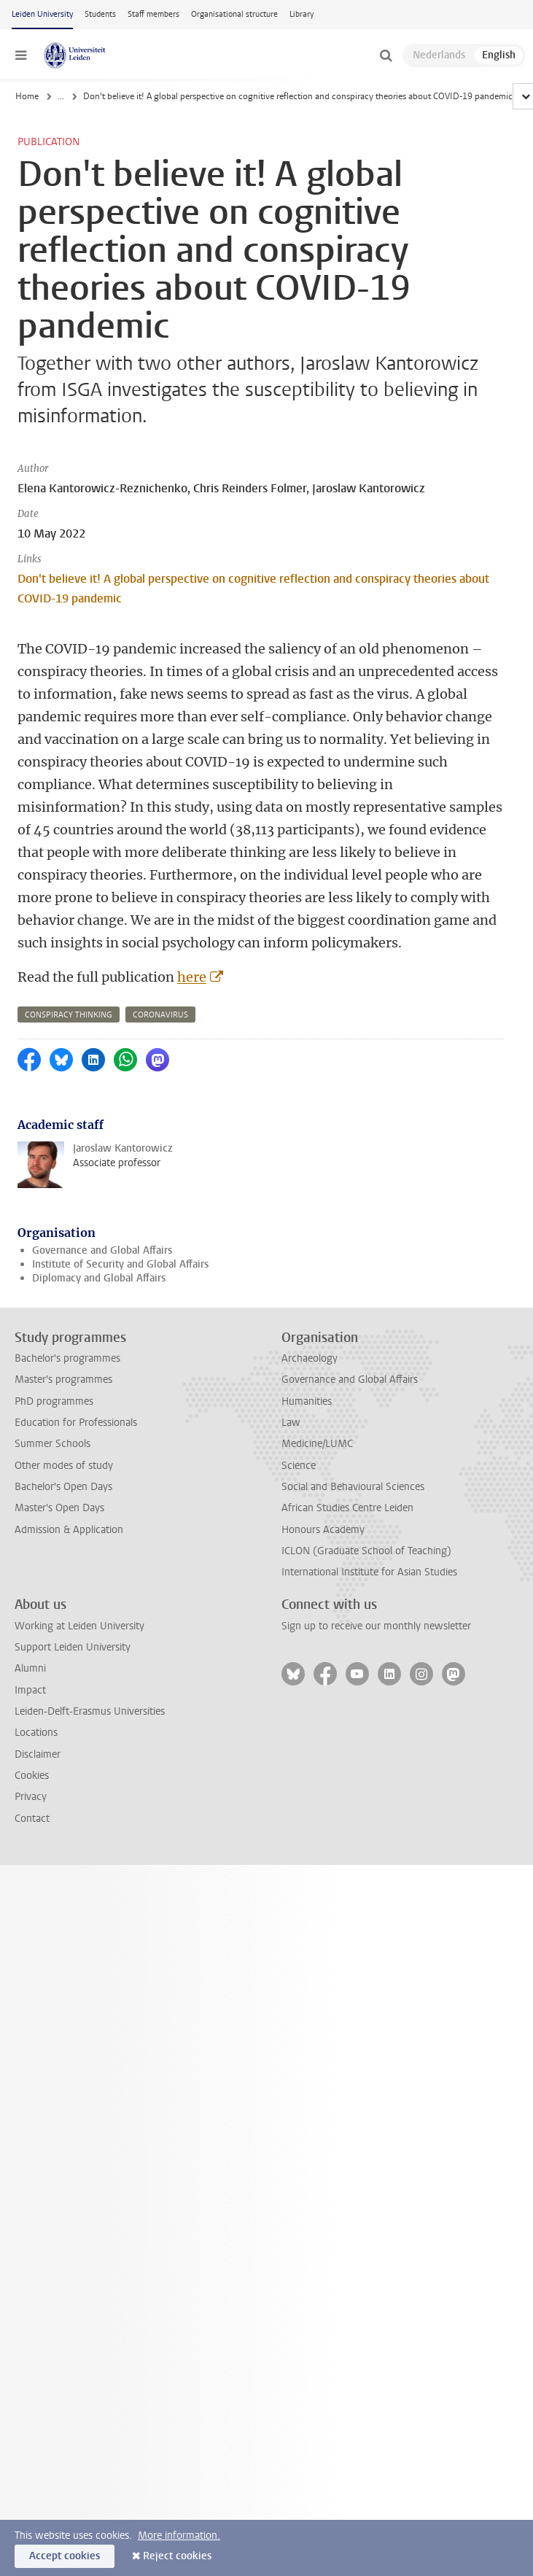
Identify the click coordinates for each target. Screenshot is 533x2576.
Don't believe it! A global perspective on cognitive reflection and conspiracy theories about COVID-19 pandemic (253, 588)
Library (301, 14)
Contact (32, 1819)
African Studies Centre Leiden (347, 1508)
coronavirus (160, 1014)
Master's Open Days (59, 1508)
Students (100, 14)
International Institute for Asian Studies (369, 1572)
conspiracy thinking (68, 1014)
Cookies (32, 1775)
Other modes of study (64, 1466)
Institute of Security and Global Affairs (120, 1264)
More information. (179, 2535)
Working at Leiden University (79, 1626)
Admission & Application (69, 1530)
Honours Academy (323, 1530)
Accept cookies (64, 2556)
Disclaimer (38, 1754)
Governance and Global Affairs (102, 1250)
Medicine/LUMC (317, 1444)
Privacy (31, 1797)
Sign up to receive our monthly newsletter (376, 1626)
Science (298, 1466)
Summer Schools (52, 1444)
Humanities (306, 1401)
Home (27, 96)
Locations (36, 1732)
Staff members (153, 14)
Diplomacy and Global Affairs (99, 1278)
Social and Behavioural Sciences (352, 1487)
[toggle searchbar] (385, 55)
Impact (30, 1690)
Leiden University (42, 14)
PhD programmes (54, 1401)
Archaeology (309, 1358)
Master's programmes (63, 1379)
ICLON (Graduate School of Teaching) (366, 1551)
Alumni (30, 1668)
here (191, 977)
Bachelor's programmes (67, 1358)
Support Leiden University (73, 1647)
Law (290, 1422)
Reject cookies (177, 2556)
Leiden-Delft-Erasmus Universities (90, 1711)
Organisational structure (234, 14)
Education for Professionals (76, 1422)
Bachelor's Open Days (63, 1487)
